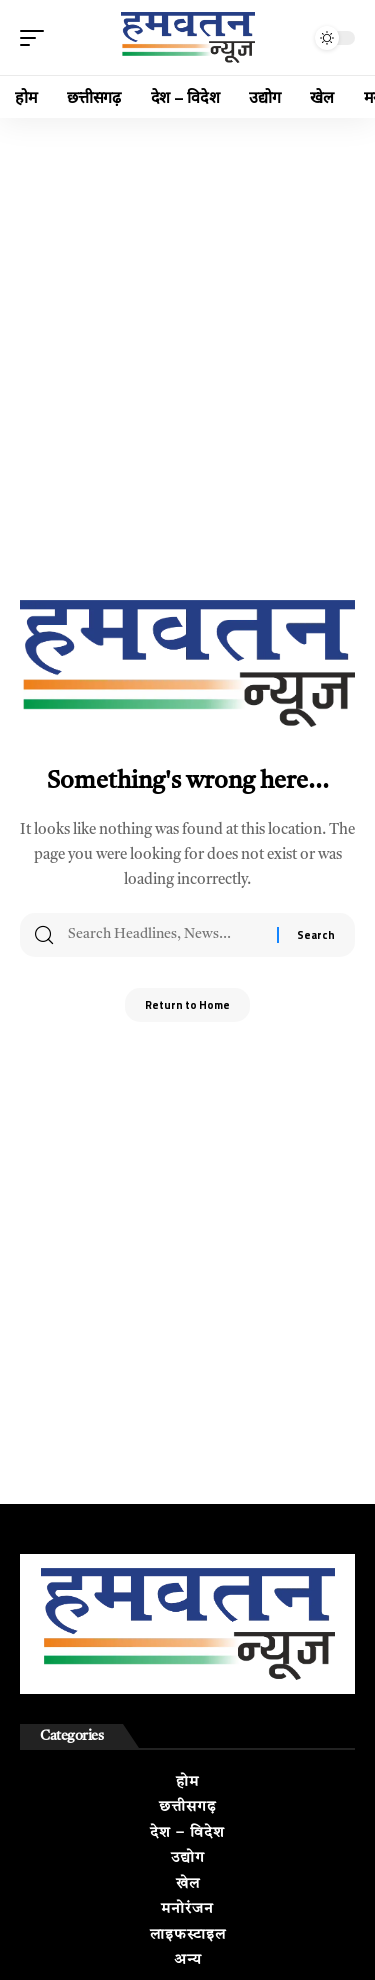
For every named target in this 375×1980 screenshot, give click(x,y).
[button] (37, 38)
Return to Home (187, 1005)
